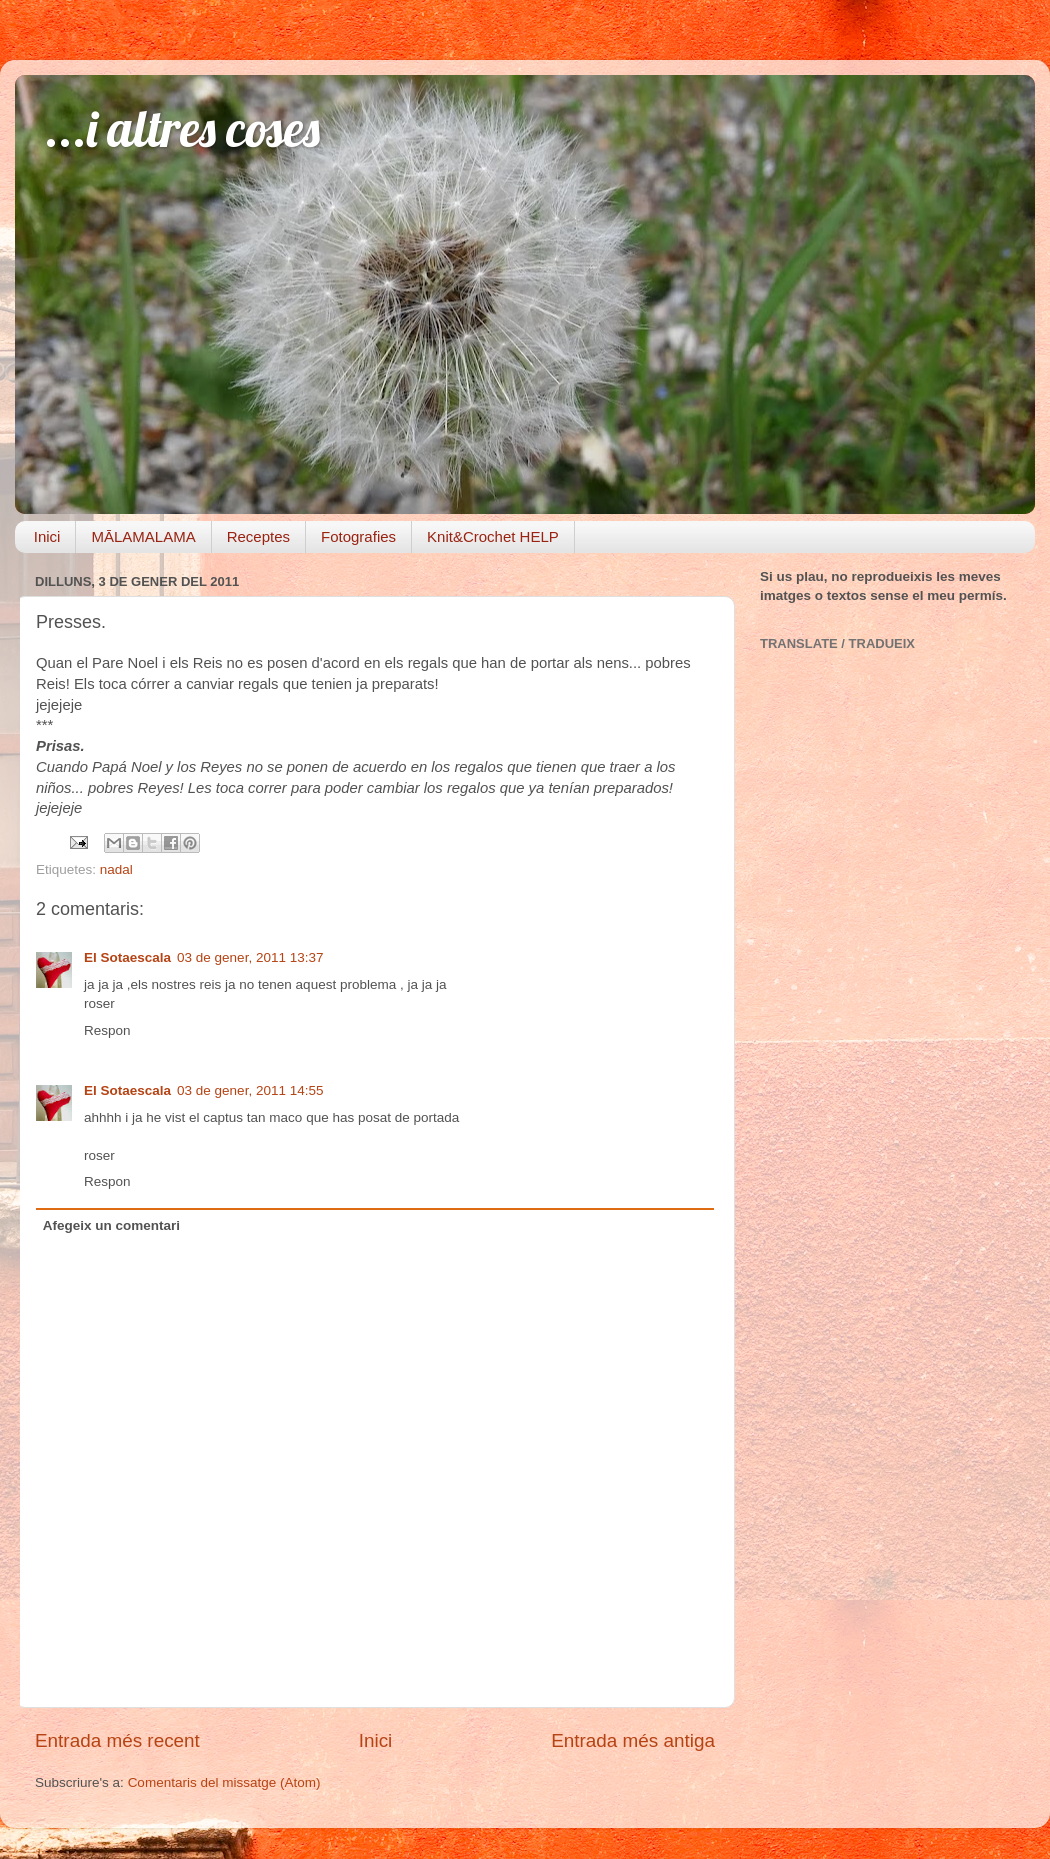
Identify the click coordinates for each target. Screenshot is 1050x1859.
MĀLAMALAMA (143, 536)
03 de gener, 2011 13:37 (250, 957)
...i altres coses (182, 128)
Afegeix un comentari (111, 1225)
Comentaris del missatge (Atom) (224, 1782)
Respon (107, 1030)
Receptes (258, 536)
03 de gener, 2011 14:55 (250, 1090)
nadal (116, 869)
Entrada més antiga (633, 1740)
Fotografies (358, 536)
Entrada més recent (117, 1740)
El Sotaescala (127, 957)
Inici (47, 536)
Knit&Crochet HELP (493, 536)
